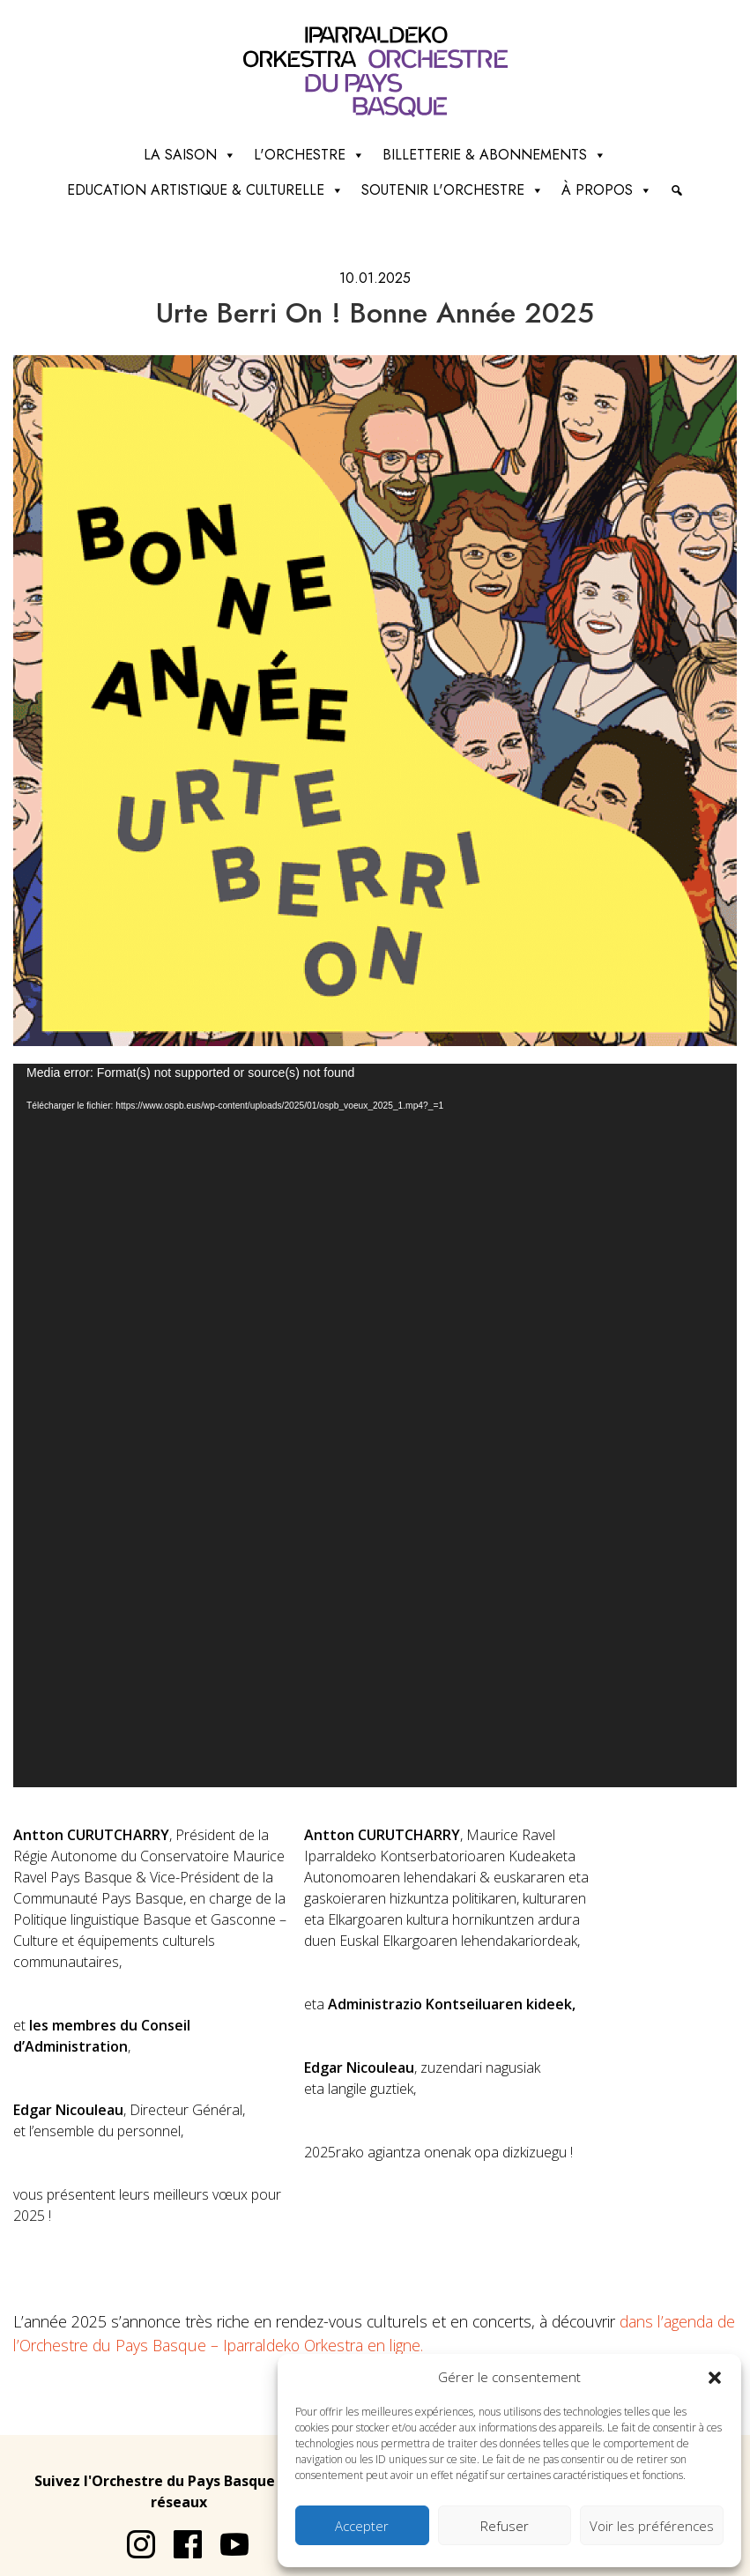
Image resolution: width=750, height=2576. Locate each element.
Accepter (362, 2526)
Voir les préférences (652, 2526)
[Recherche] (677, 190)
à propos (606, 190)
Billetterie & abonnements (494, 155)
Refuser (504, 2526)
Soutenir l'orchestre (452, 190)
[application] (375, 1425)
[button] (715, 2377)
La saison (190, 155)
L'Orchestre (309, 155)
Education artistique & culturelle (205, 190)
